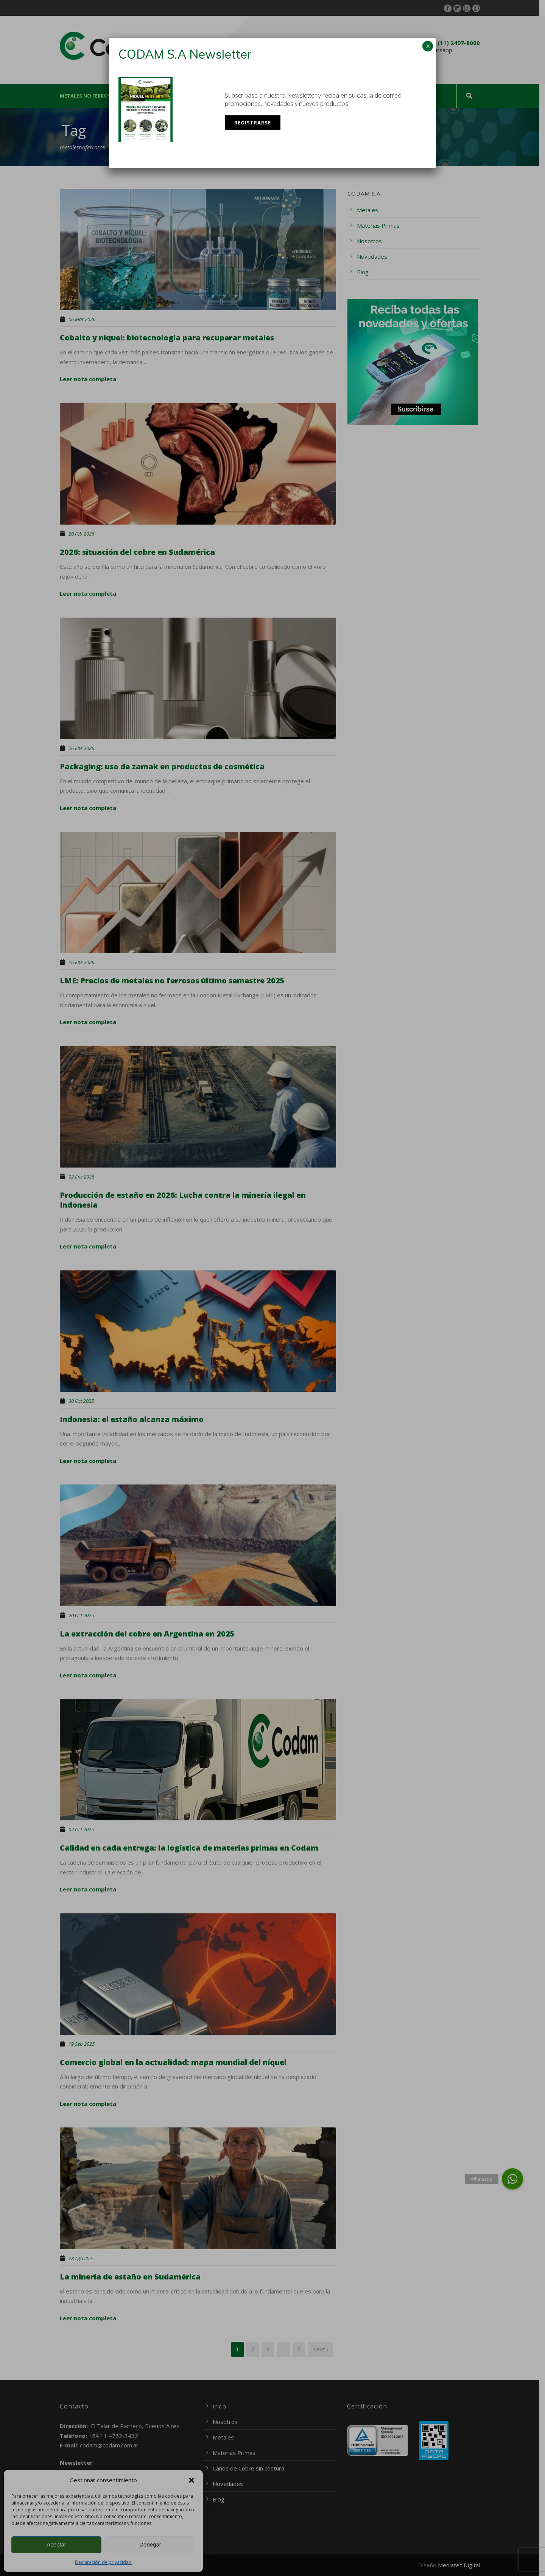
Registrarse (252, 122)
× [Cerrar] (428, 46)
